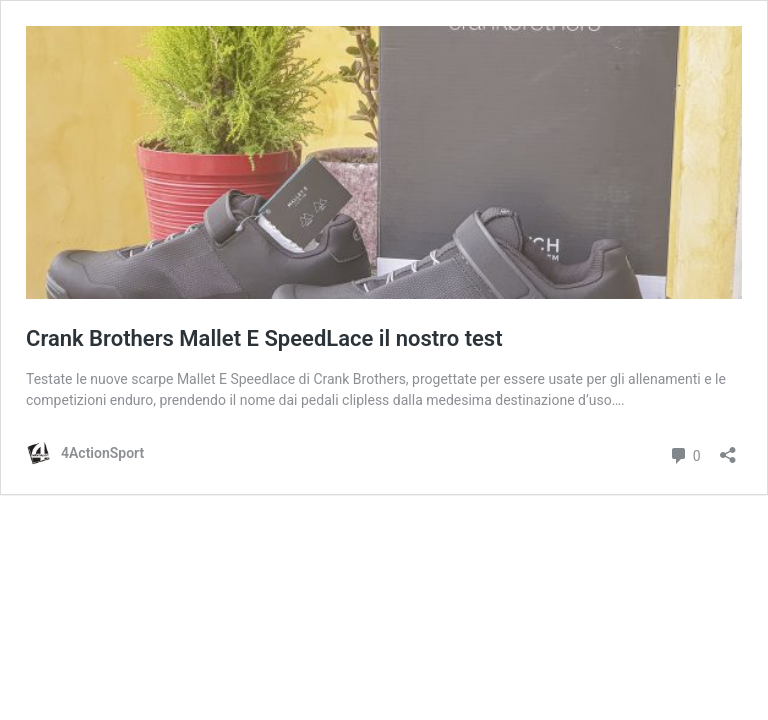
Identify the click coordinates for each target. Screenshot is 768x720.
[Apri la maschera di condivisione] (728, 448)
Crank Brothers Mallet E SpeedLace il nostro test (264, 338)
